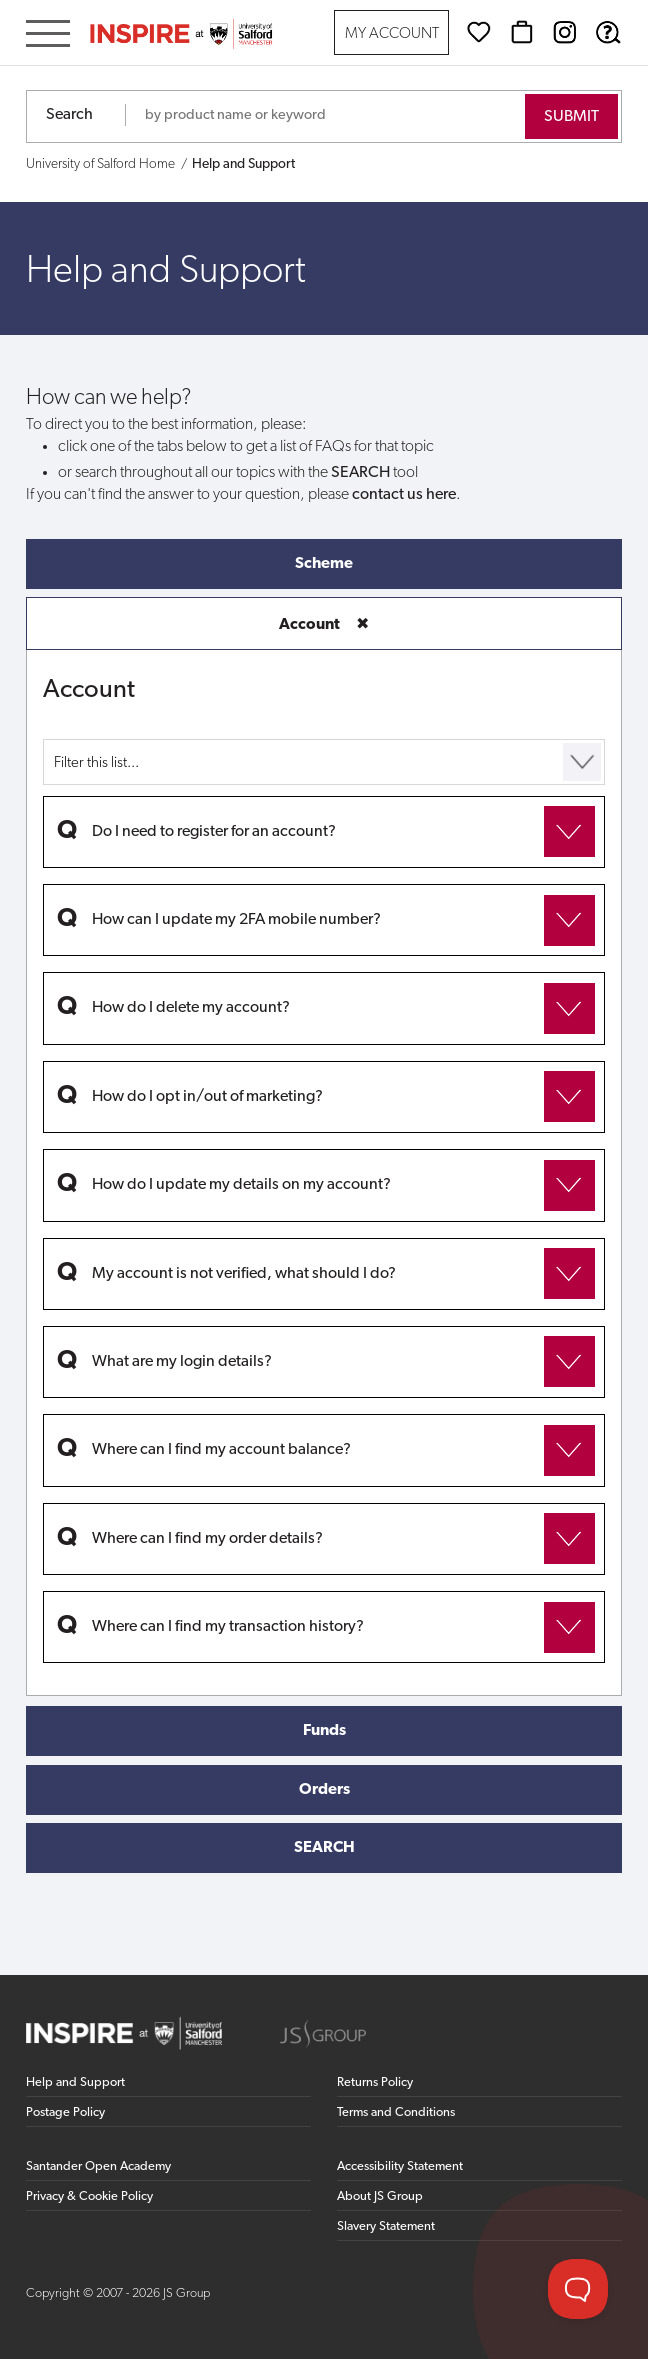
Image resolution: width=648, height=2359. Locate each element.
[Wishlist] (479, 32)
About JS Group (380, 2196)
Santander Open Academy (98, 2166)
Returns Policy (375, 2082)
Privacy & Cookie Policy (89, 2196)
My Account (392, 34)
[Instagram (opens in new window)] (565, 32)
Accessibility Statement (400, 2166)
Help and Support (75, 2082)
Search (69, 115)
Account (324, 625)
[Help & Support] (608, 32)
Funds (324, 1731)
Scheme (324, 564)
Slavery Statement (386, 2226)
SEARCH (324, 1848)
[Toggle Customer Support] (578, 2289)
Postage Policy (65, 2112)
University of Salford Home (100, 164)
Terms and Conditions (396, 2112)
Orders (324, 1790)
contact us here (404, 495)
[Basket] (522, 32)
